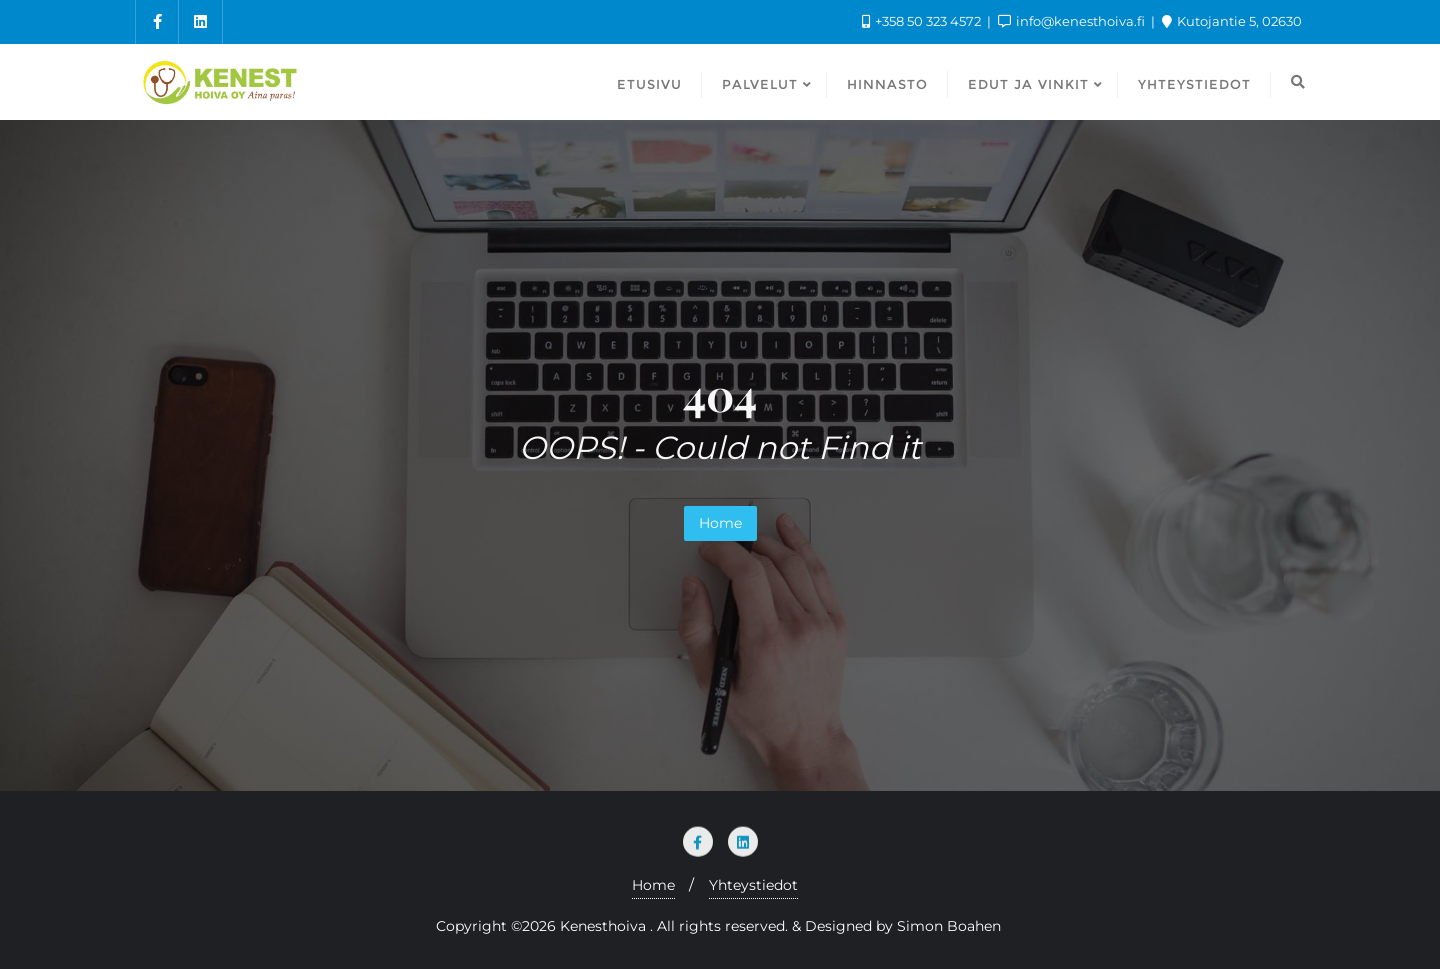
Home (720, 523)
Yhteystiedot (753, 885)
